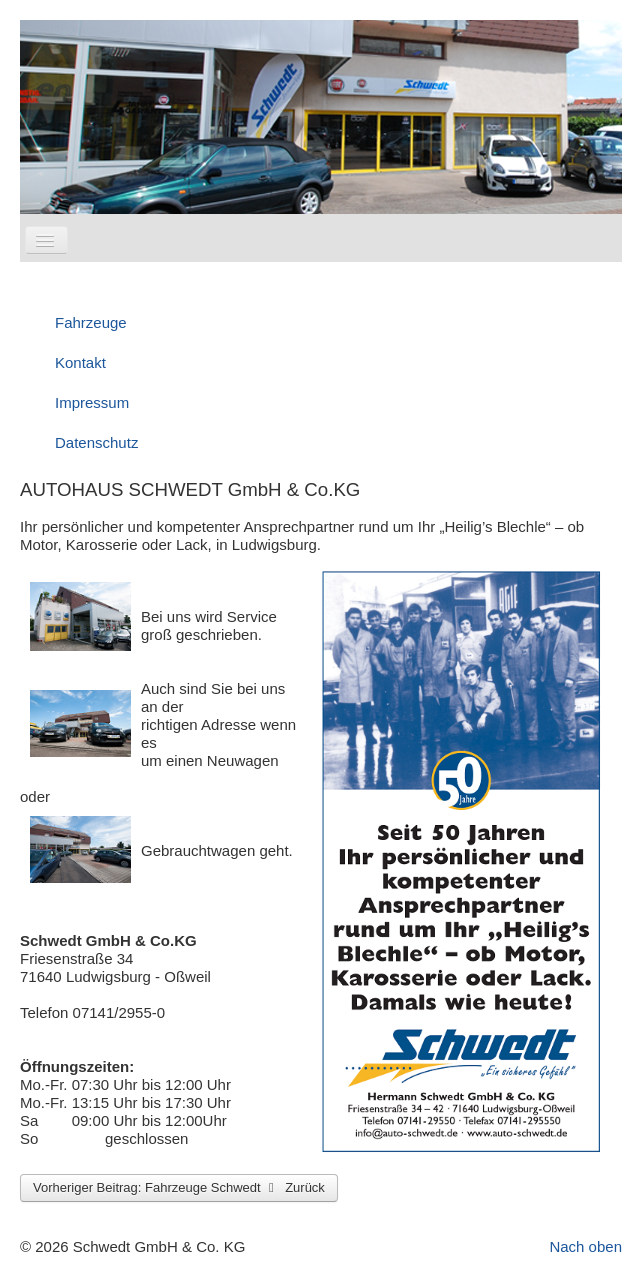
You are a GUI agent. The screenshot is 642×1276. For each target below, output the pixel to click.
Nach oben (585, 1246)
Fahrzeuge (91, 322)
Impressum (92, 402)
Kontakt (80, 362)
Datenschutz (96, 442)
